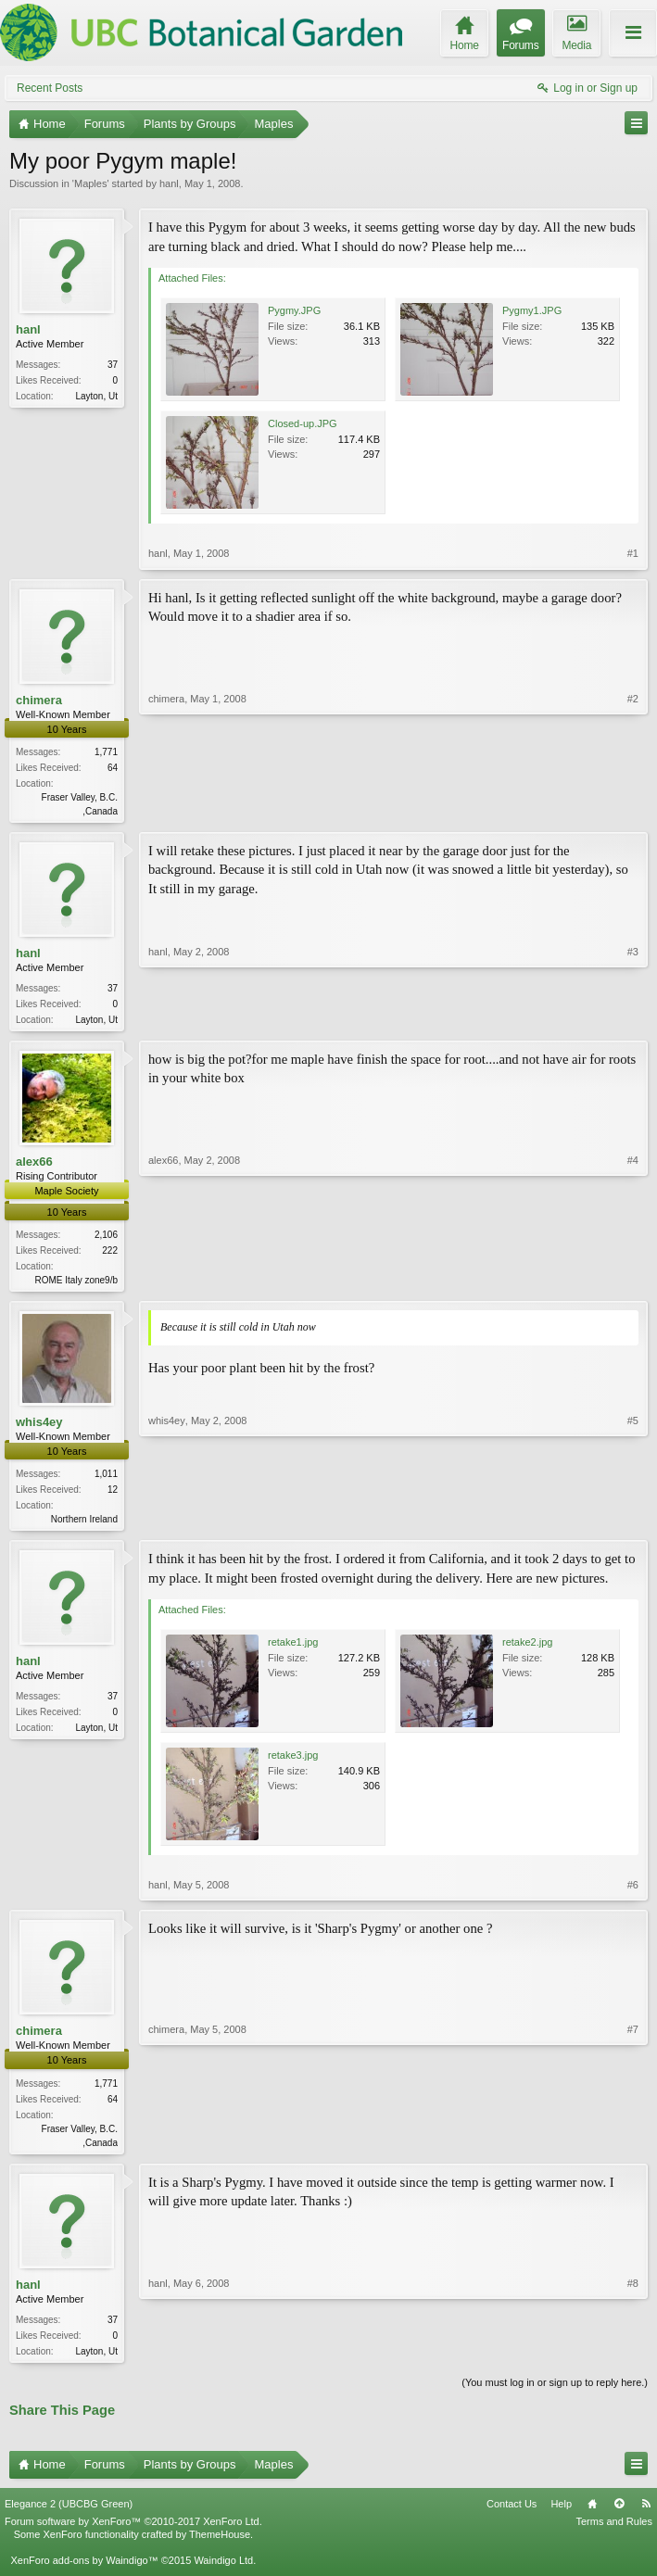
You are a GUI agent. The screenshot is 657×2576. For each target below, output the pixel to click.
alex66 (34, 1165)
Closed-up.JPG (302, 423)
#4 (632, 1281)
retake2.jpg (527, 1649)
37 (112, 365)
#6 (632, 1892)
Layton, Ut (96, 396)
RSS (645, 2514)
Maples (90, 183)
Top (619, 2514)
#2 (632, 808)
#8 (632, 2357)
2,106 (106, 1238)
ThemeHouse (219, 2545)
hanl (169, 183)
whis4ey (39, 1427)
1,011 (106, 1479)
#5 (632, 1522)
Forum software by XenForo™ (133, 2532)
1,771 (106, 752)
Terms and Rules (613, 2532)
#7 (632, 2147)
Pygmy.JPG (294, 310)
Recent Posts (49, 88)
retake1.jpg (293, 1649)
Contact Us (511, 2514)
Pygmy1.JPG (532, 310)
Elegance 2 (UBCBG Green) (69, 2514)
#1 (632, 553)
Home (592, 2514)
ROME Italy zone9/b (76, 1284)
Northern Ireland (84, 1525)
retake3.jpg (293, 1762)
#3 (632, 1019)
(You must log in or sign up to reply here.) (554, 2392)
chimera (39, 700)
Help (561, 2514)
